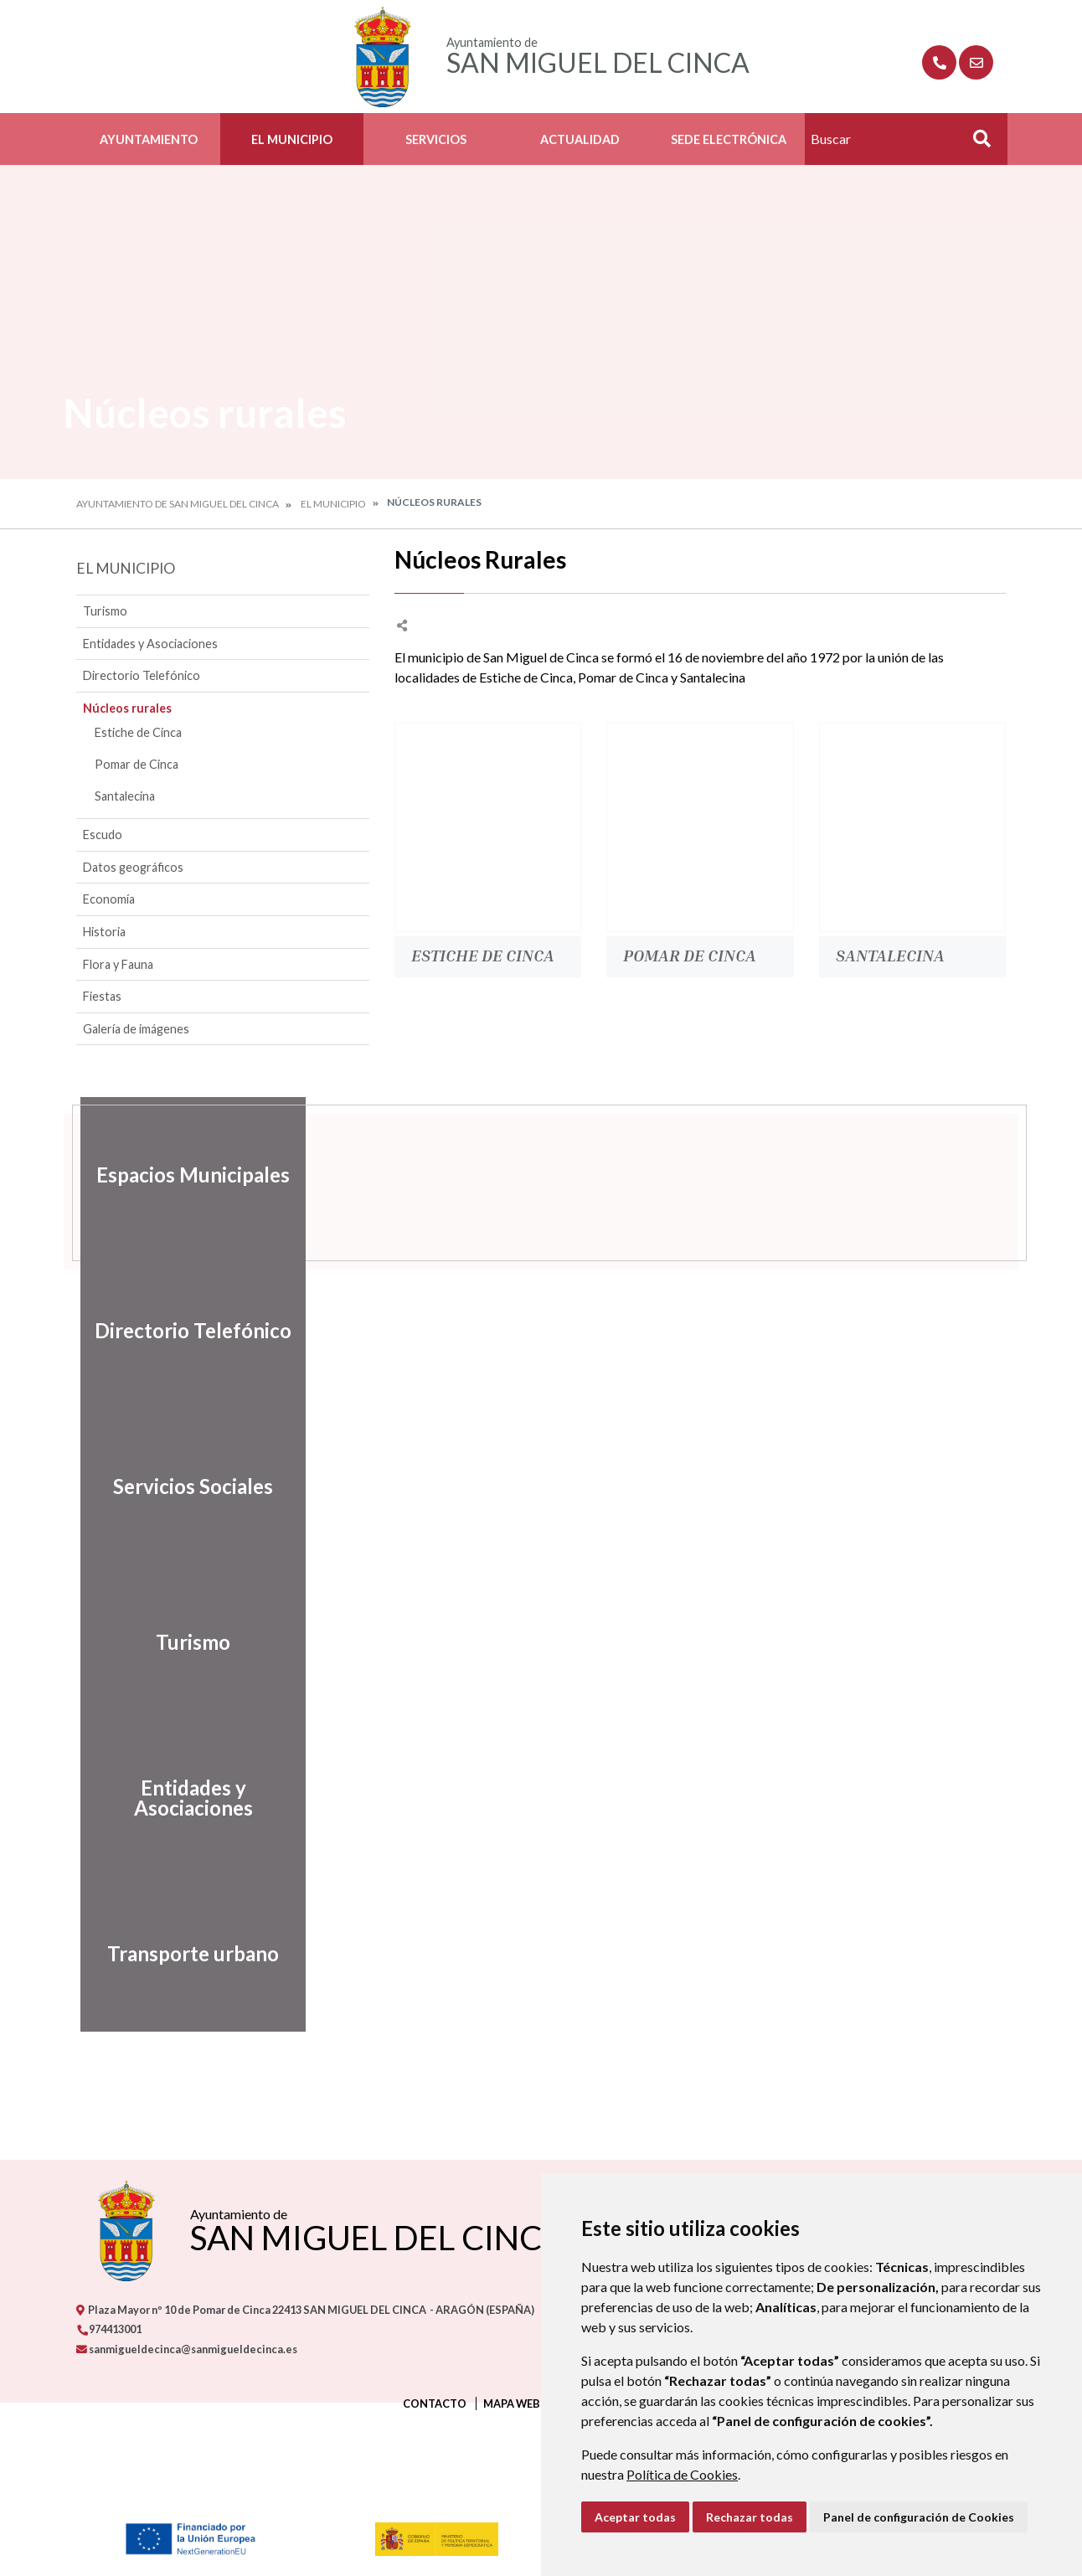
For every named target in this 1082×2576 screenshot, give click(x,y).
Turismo (105, 611)
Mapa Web (511, 2403)
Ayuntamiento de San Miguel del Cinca (177, 503)
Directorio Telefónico (141, 675)
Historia (104, 932)
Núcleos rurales (127, 708)
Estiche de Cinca (138, 732)
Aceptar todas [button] (635, 2517)
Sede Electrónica (728, 139)
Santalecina (125, 796)
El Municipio (291, 139)
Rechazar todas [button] (749, 2517)
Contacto (434, 2403)
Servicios (435, 139)
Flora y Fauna (118, 964)
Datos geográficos (133, 867)
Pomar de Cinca (136, 764)
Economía (109, 899)
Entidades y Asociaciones (150, 643)
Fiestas (102, 996)
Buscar (976, 144)
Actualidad (580, 139)
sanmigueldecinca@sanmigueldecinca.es (186, 2349)
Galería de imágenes (136, 1029)
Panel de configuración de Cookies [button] (918, 2517)
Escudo (102, 834)
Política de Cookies (682, 2474)
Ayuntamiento (149, 139)
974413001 (109, 2329)
